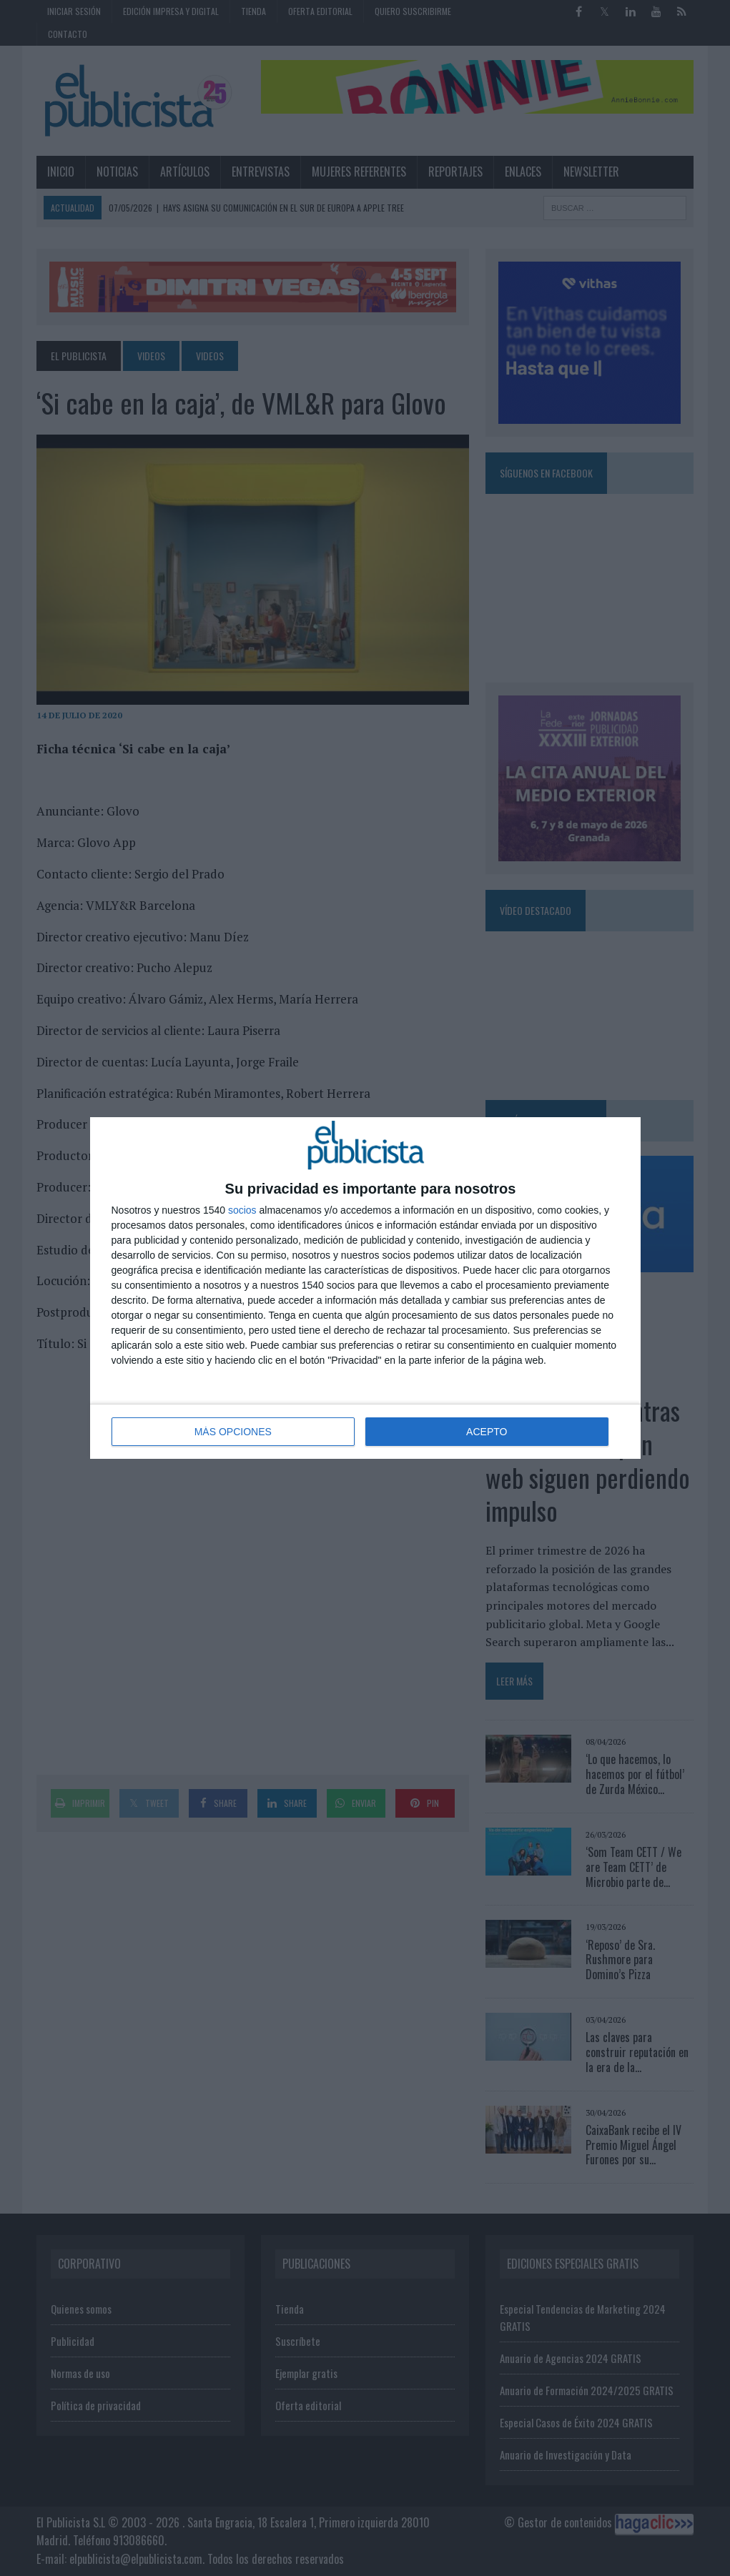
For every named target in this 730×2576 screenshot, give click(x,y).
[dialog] (365, 1288)
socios (242, 1210)
